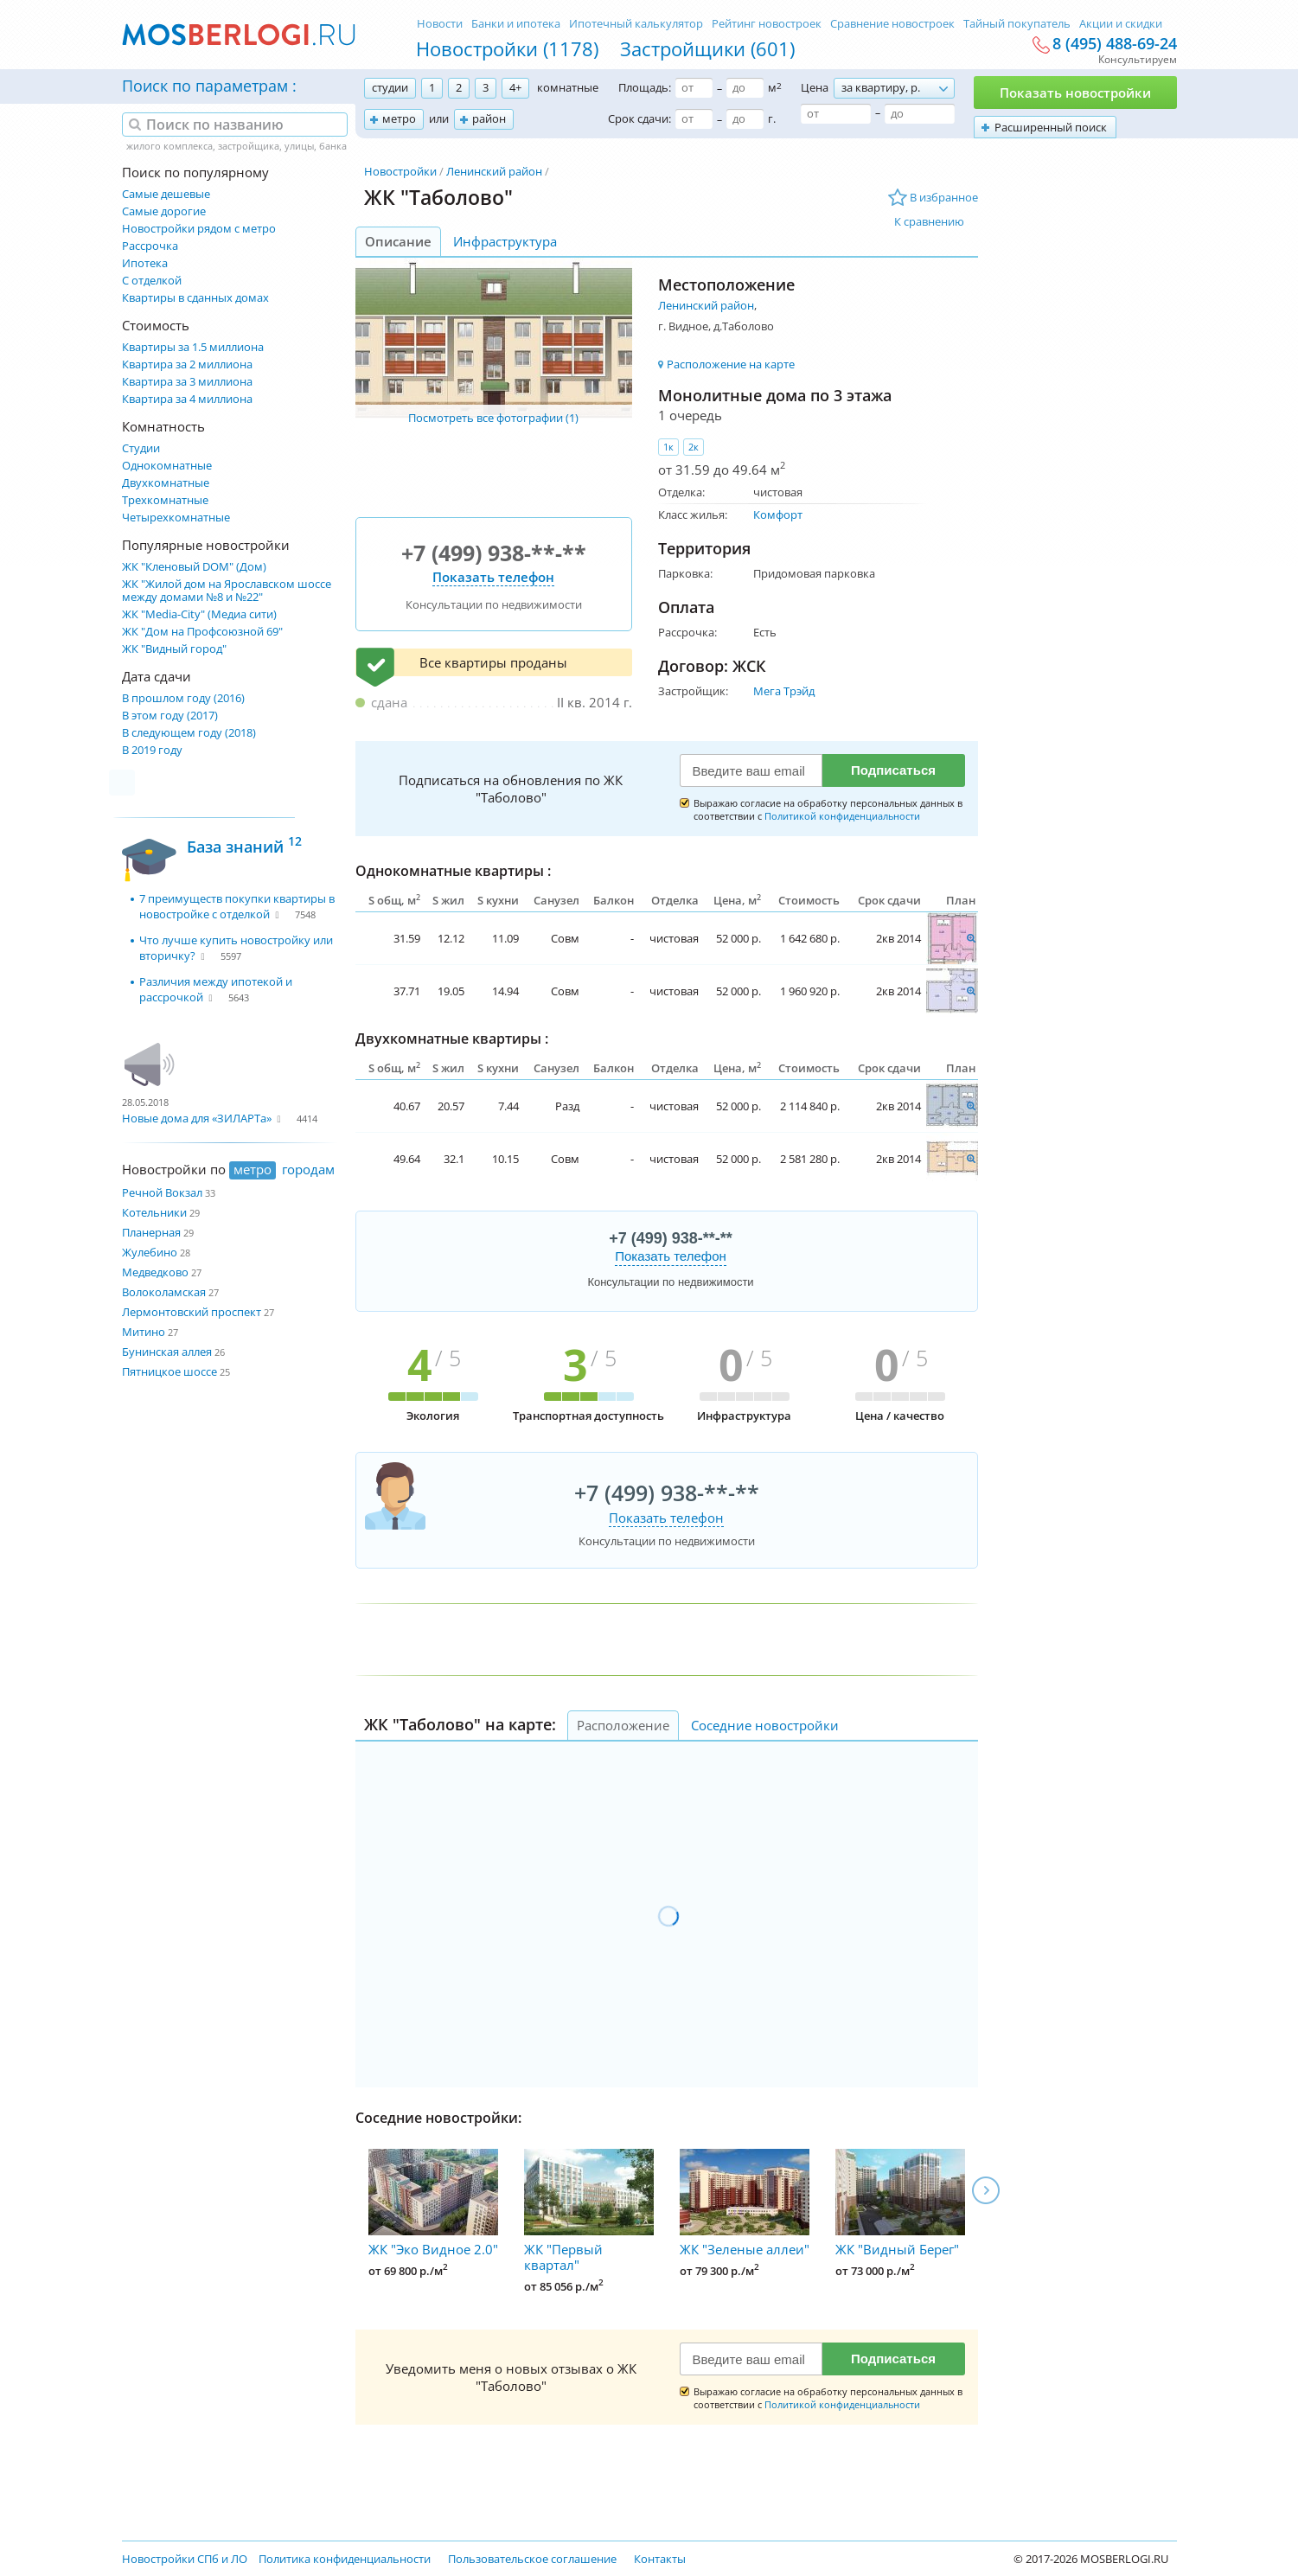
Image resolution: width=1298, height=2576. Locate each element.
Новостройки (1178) (507, 48)
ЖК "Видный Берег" (900, 2203)
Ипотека (145, 263)
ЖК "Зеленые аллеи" (744, 2203)
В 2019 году (152, 750)
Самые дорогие (164, 211)
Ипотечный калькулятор (636, 23)
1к (668, 446)
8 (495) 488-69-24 (1114, 44)
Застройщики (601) (707, 48)
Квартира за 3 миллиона (187, 381)
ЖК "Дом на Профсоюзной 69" (202, 631)
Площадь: (644, 87)
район (489, 118)
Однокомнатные (167, 465)
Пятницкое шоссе (169, 1371)
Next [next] (986, 2190)
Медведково (155, 1272)
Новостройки (400, 171)
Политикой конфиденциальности (842, 815)
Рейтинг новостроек (767, 23)
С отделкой (152, 280)
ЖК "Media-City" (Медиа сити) (199, 614)
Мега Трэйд (784, 691)
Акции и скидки (1120, 23)
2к (693, 446)
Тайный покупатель (1017, 23)
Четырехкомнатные (176, 517)
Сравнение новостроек (892, 23)
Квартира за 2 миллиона (187, 364)
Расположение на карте (731, 364)
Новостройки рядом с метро (199, 228)
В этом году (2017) (170, 715)
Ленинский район (494, 171)
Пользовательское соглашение (532, 2558)
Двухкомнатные (165, 482)
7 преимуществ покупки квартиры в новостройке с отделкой (237, 906)
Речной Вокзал (162, 1192)
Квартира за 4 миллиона (187, 399)
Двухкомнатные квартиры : (451, 1038)
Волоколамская (164, 1292)
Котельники (154, 1212)
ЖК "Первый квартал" (589, 2211)
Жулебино (149, 1252)
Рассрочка (150, 246)
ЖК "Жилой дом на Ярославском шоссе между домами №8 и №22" (226, 591)
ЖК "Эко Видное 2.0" (433, 2203)
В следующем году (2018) (189, 732)
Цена (814, 87)
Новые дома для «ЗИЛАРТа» (197, 1118)
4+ (515, 87)
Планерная (151, 1232)
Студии (141, 448)
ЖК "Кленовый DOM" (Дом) (194, 566)
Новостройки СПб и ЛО (184, 2558)
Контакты (660, 2558)
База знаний (244, 844)
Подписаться (893, 770)
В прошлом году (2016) (183, 698)
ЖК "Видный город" (174, 648)
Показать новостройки (1075, 92)
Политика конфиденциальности (345, 2558)
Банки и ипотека (515, 23)
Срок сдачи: (639, 118)
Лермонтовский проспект (191, 1312)
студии (390, 87)
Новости (440, 23)
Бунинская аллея (167, 1351)
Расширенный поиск (1050, 127)
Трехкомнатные (165, 500)
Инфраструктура (505, 241)
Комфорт (777, 514)
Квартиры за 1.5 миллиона (193, 347)
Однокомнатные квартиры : (453, 870)
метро (399, 118)
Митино (143, 1332)
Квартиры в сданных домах (195, 297)
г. (772, 118)
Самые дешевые (166, 194)
